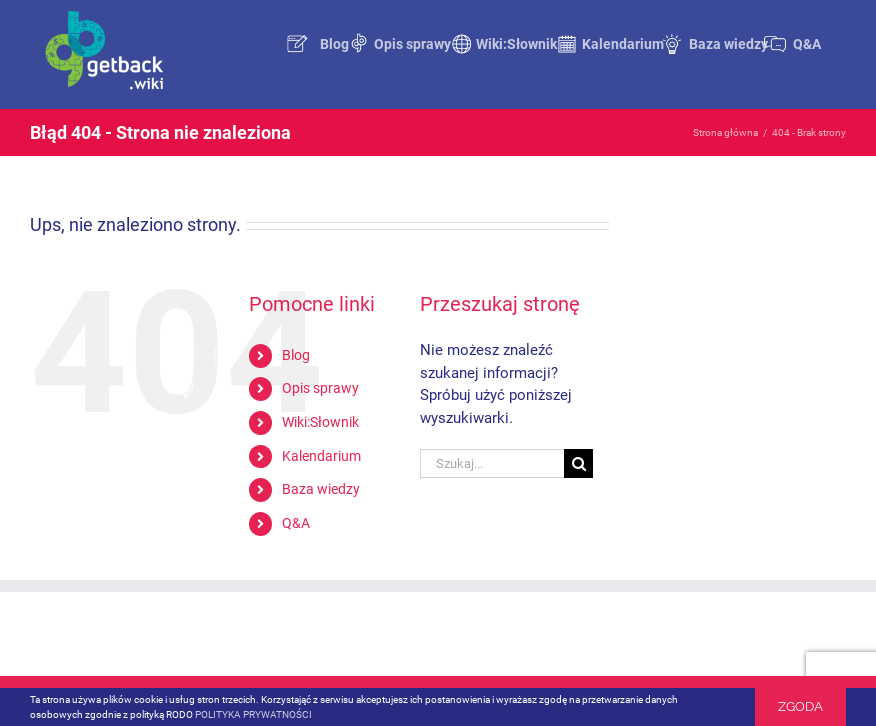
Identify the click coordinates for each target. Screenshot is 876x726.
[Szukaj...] (492, 463)
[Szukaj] (578, 463)
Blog (296, 355)
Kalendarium (321, 456)
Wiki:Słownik (320, 422)
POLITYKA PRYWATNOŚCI (253, 714)
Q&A (296, 523)
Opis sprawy (320, 388)
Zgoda (800, 706)
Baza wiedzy (321, 489)
